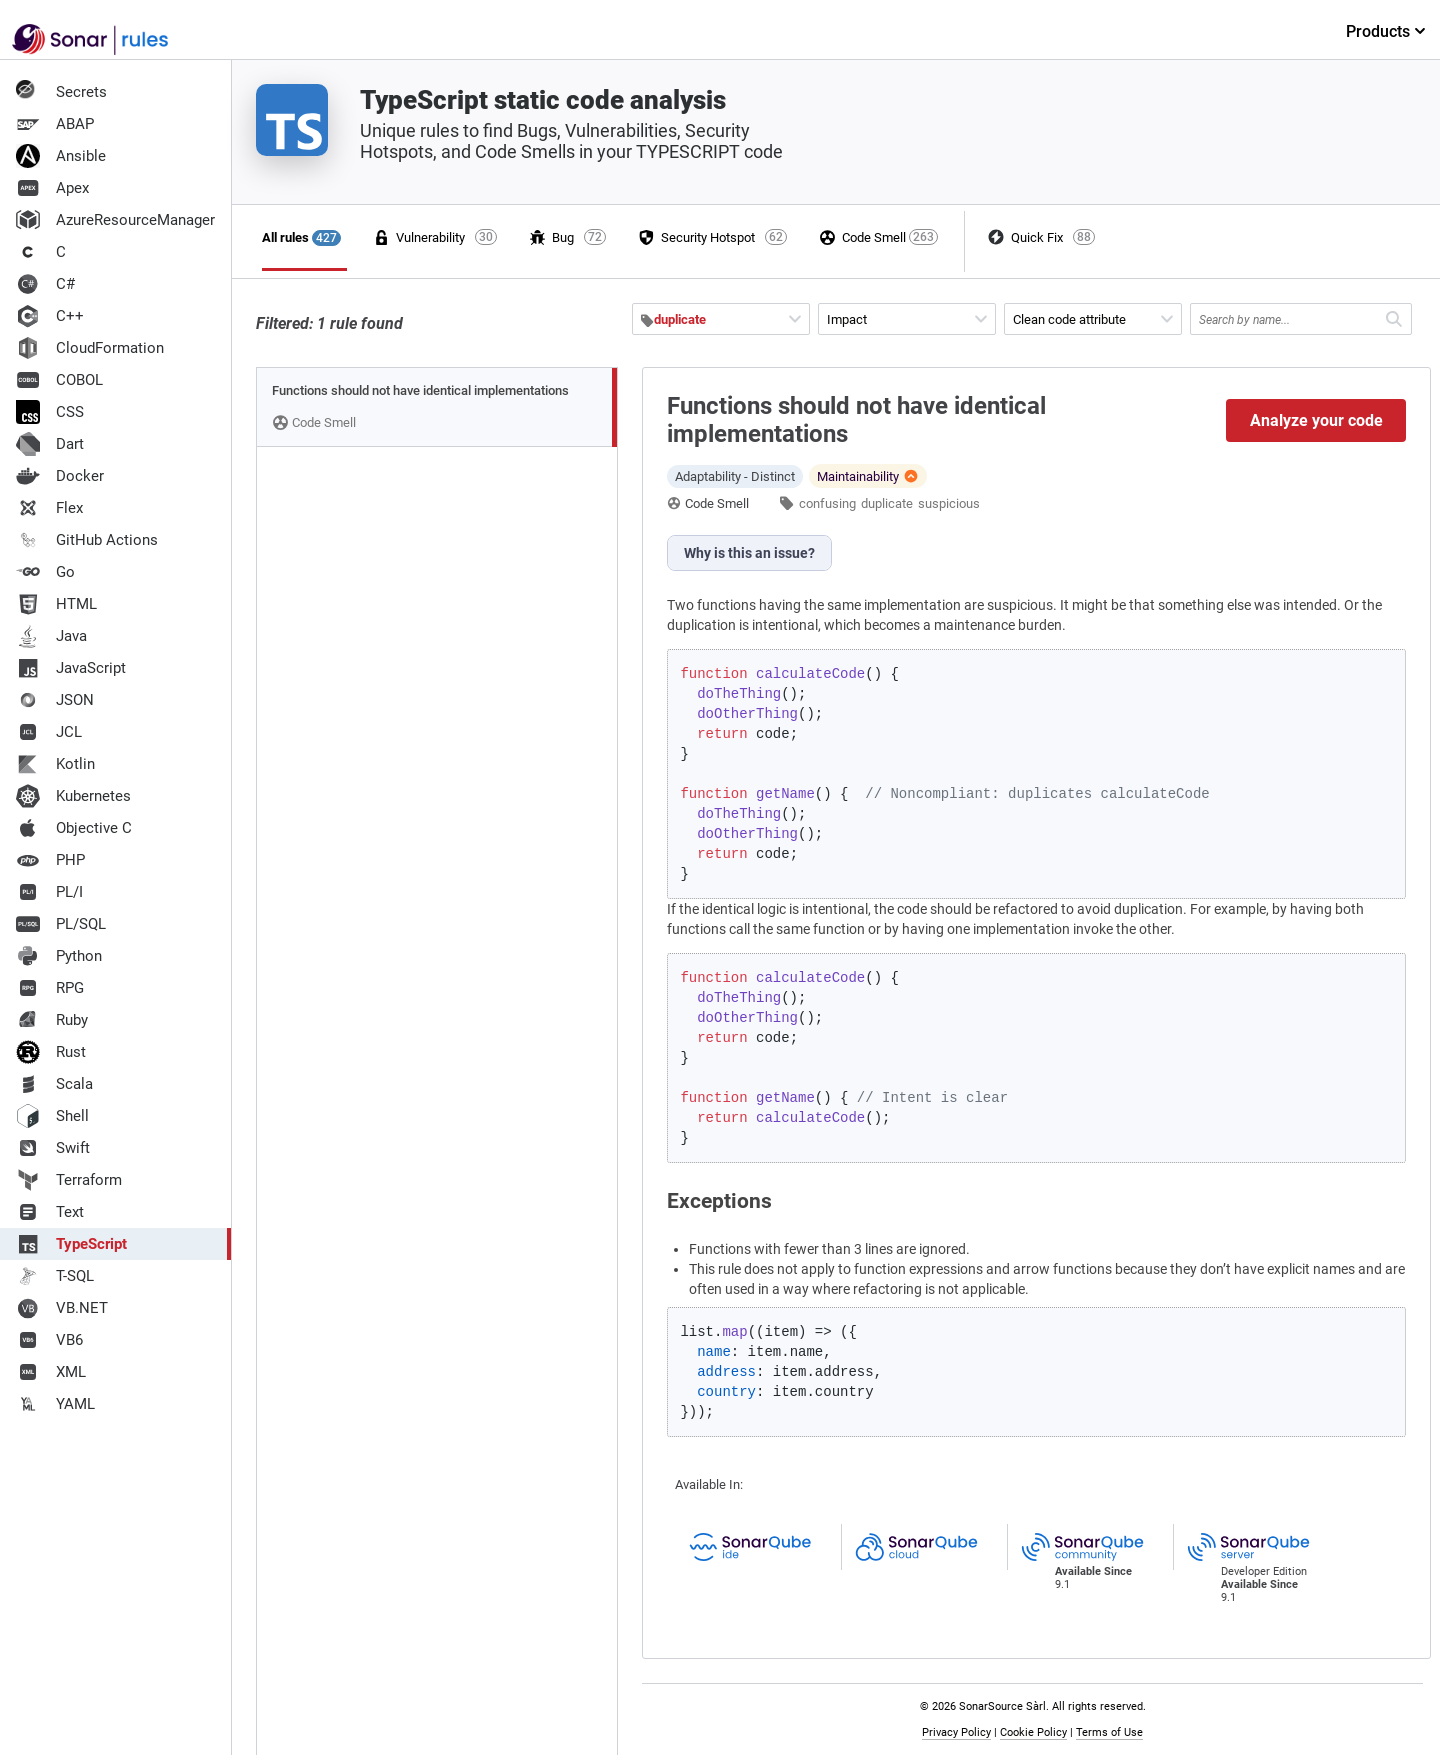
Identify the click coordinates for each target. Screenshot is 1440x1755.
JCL (49, 732)
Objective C (74, 828)
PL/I (49, 892)
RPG (50, 988)
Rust (51, 1052)
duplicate (887, 503)
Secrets (61, 92)
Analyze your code (1316, 420)
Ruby (52, 1020)
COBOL (59, 380)
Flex (49, 508)
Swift (53, 1148)
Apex (52, 188)
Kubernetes (73, 796)
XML (51, 1372)
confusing (827, 503)
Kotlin (55, 764)
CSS (50, 412)
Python (59, 956)
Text (50, 1212)
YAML (55, 1404)
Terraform (69, 1180)
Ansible (61, 156)
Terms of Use (1109, 1732)
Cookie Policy (1033, 1732)
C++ (50, 316)
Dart (50, 444)
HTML (56, 604)
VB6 (49, 1340)
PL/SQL (61, 924)
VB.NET (62, 1308)
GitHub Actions (87, 540)
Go (45, 572)
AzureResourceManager (115, 220)
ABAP (55, 124)
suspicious (949, 503)
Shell (52, 1116)
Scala (54, 1084)
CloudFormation (90, 348)
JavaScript (71, 668)
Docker (60, 476)
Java (51, 636)
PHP (50, 860)
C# (45, 284)
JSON (55, 700)
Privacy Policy (956, 1732)
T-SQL (55, 1276)
